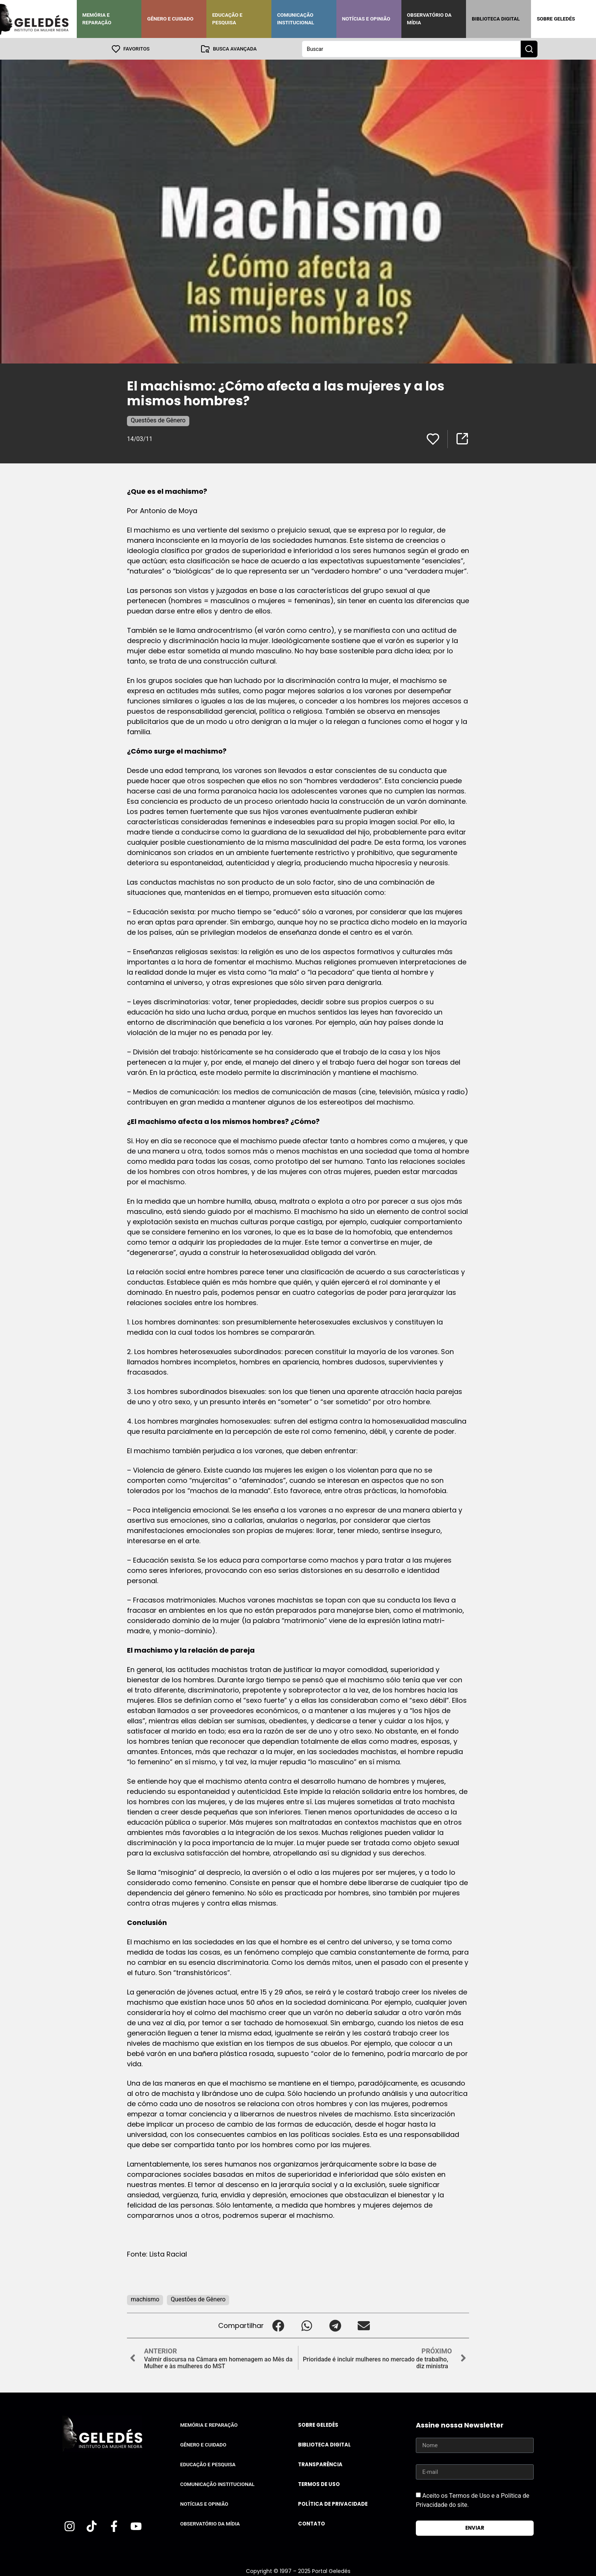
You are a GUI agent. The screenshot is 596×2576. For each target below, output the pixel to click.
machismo (145, 2299)
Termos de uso (319, 2483)
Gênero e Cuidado (170, 19)
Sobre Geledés (556, 19)
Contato (311, 2523)
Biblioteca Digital (496, 19)
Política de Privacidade (333, 2503)
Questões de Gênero (158, 420)
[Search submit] (529, 48)
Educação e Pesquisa (227, 18)
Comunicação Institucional (295, 18)
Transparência (320, 2464)
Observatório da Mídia (429, 18)
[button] (278, 2325)
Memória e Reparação (96, 18)
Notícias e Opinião (366, 19)
